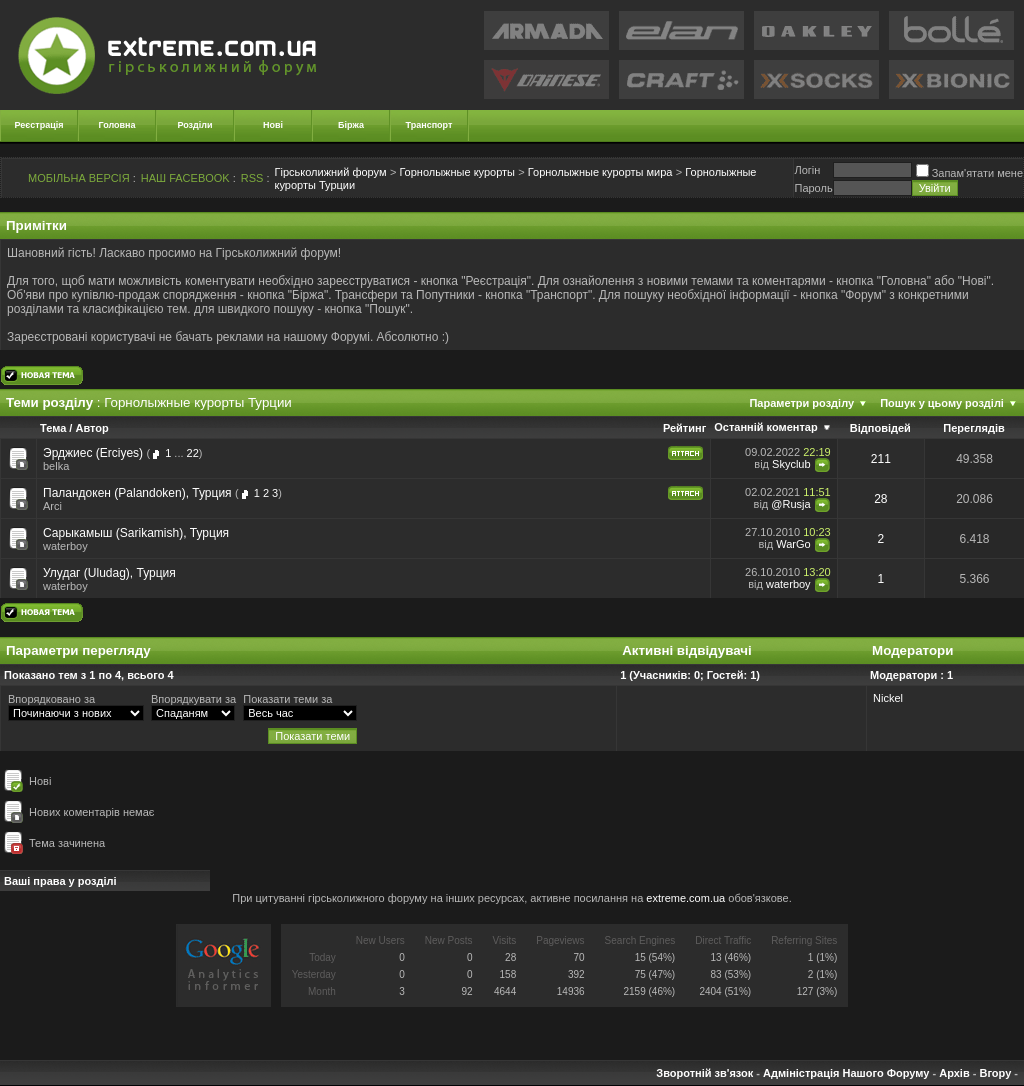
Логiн (807, 170)
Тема (53, 428)
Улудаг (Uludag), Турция (109, 573)
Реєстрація (39, 125)
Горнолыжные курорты (457, 172)
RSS (252, 178)
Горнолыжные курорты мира (600, 172)
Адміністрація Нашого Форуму (846, 1073)
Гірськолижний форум (331, 172)
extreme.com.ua (685, 898)
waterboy (65, 546)
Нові (273, 125)
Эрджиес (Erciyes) (93, 453)
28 (880, 499)
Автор (91, 428)
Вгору (995, 1073)
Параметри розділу (801, 403)
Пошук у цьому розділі (942, 403)
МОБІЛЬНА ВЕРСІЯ (79, 178)
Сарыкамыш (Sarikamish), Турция (136, 533)
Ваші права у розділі (60, 881)
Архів (954, 1073)
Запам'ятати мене (969, 173)
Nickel (888, 698)
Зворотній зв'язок (704, 1073)
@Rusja (790, 504)
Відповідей (880, 428)
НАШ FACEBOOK (185, 178)
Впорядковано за (51, 699)
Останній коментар (765, 427)
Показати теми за (287, 699)
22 (193, 453)
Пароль (813, 188)
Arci (52, 506)
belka (56, 466)
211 (881, 459)
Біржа (351, 125)
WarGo (793, 544)
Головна (117, 125)
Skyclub (791, 464)
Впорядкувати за (193, 699)
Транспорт (429, 125)
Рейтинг (684, 428)
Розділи (194, 125)
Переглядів (974, 428)
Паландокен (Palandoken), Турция (137, 493)
